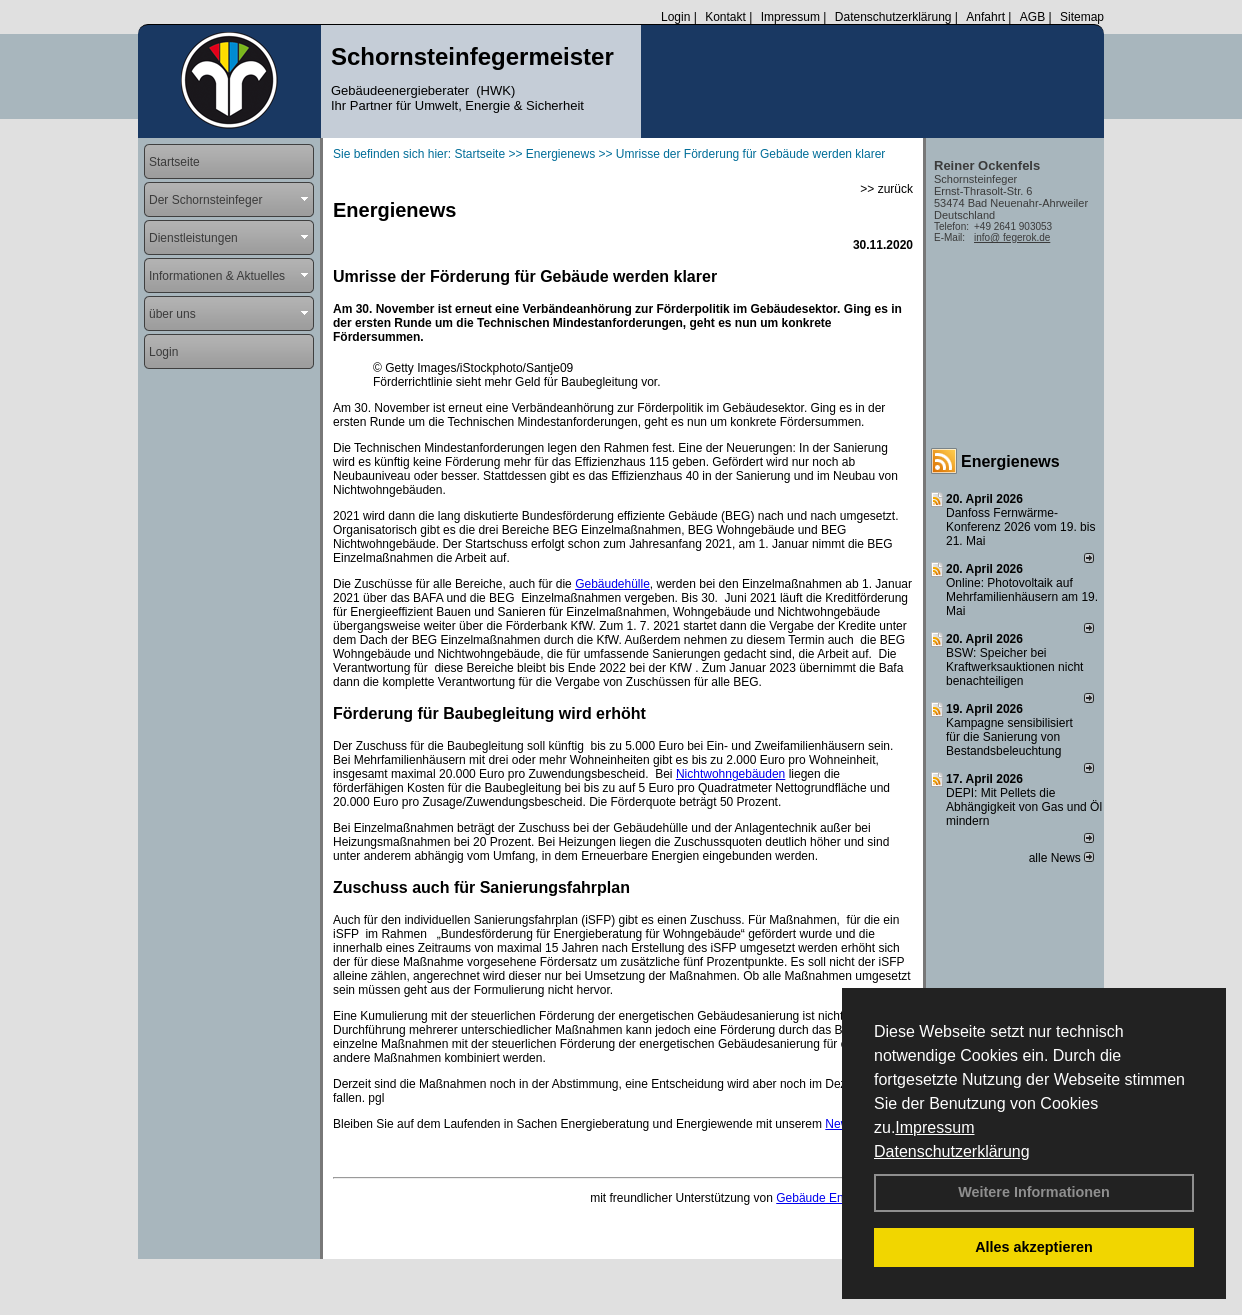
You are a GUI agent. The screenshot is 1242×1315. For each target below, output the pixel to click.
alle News (1061, 858)
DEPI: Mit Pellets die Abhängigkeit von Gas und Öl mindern (1024, 807)
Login (675, 17)
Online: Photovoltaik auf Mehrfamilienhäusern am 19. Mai (1022, 597)
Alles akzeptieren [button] (1034, 1247)
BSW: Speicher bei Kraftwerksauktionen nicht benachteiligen (1014, 667)
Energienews (1010, 461)
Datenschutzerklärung (952, 1151)
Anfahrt (985, 17)
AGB (1032, 17)
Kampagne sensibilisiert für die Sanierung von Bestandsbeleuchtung (1009, 737)
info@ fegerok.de (1012, 237)
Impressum (934, 1127)
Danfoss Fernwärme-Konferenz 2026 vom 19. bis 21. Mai (1020, 527)
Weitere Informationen (1034, 1192)
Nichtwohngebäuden (730, 774)
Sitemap (1082, 17)
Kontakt (725, 17)
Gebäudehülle (612, 584)
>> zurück (886, 189)
